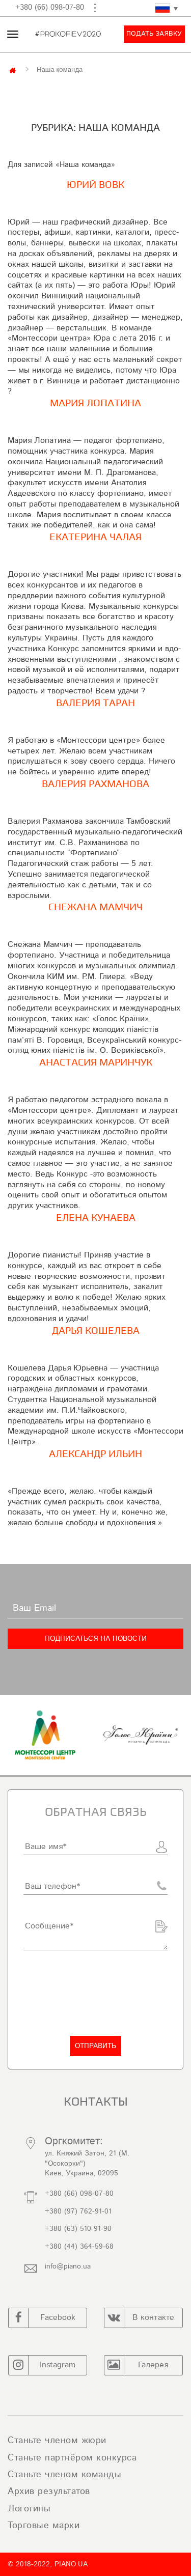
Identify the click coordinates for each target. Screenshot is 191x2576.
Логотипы (29, 2508)
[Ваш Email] (95, 1608)
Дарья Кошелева (96, 1331)
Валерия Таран (95, 703)
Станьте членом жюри (57, 2440)
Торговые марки (43, 2525)
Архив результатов (49, 2491)
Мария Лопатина (95, 403)
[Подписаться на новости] (95, 1639)
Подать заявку (154, 34)
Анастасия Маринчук (95, 1062)
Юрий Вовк (95, 185)
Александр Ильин (95, 1454)
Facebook (42, 2318)
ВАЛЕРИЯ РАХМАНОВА (95, 784)
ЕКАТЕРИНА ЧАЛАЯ (95, 537)
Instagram (42, 2365)
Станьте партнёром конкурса (72, 2457)
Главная (13, 69)
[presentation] (100, 1993)
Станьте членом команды (64, 2474)
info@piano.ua (68, 2266)
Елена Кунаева (95, 1218)
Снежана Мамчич (95, 907)
